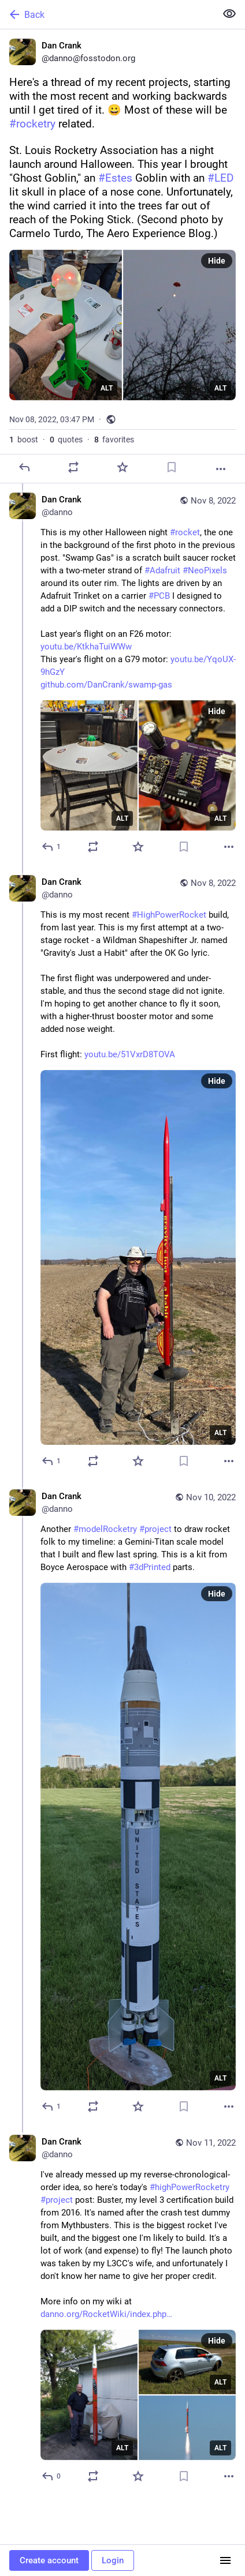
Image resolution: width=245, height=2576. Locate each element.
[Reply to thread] (51, 847)
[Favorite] (122, 467)
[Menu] (225, 2560)
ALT (107, 388)
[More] (221, 469)
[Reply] (24, 467)
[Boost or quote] (73, 467)
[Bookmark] (172, 467)
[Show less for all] (229, 14)
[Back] (107, 14)
